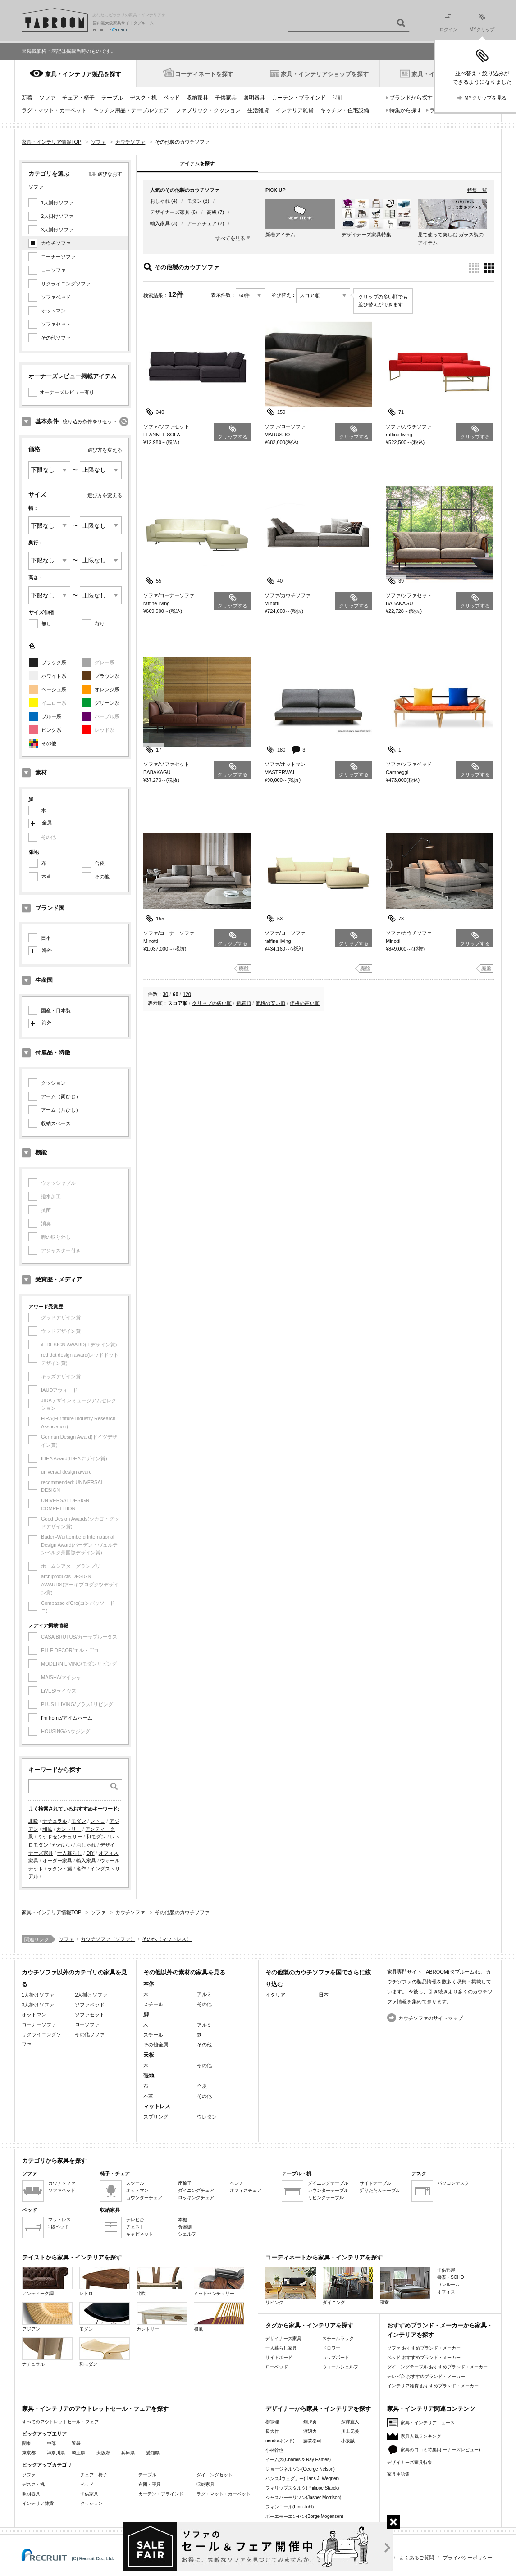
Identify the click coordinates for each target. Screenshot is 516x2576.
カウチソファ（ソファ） (108, 1939)
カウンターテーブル (328, 2190)
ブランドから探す (411, 98)
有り (100, 623)
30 (165, 994)
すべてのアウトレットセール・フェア (60, 2421)
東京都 (29, 2452)
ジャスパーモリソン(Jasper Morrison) (303, 2497)
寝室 (405, 2286)
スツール (135, 2183)
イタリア (275, 1994)
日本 (46, 938)
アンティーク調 (47, 2281)
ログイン (448, 23)
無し (46, 623)
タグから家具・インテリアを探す (309, 2325)
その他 (48, 743)
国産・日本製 (56, 1010)
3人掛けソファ (57, 229)
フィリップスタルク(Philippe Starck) (302, 2487)
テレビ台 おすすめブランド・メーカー (426, 2376)
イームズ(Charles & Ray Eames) (298, 2459)
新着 (27, 98)
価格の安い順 (270, 1003)
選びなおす (109, 174)
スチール (153, 2004)
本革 (46, 876)
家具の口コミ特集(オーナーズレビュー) (440, 2449)
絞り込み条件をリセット (90, 421)
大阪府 (103, 2452)
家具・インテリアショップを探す (325, 74)
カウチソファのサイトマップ (430, 2018)
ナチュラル (54, 1821)
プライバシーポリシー (468, 2557)
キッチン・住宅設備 (344, 110)
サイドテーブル (375, 2183)
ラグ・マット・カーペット (54, 110)
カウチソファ (56, 243)
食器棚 (185, 2226)
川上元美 (350, 2431)
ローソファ (53, 270)
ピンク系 (51, 730)
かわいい (62, 1844)
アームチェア (202, 223)
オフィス (446, 2291)
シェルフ (187, 2234)
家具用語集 (398, 2474)
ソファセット (56, 324)
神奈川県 (56, 2452)
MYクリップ (482, 23)
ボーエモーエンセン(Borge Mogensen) (304, 2516)
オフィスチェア (245, 2190)
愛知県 (153, 2452)
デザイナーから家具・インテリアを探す (318, 2408)
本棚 (182, 2219)
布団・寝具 (149, 2484)
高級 (212, 212)
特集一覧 (477, 190)
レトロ (97, 1821)
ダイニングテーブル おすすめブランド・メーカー (437, 2366)
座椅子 (185, 2183)
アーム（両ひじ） (61, 1096)
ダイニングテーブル (328, 2183)
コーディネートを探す (204, 74)
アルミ (204, 1994)
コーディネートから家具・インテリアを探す (324, 2257)
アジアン (47, 2317)
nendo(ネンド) (279, 2440)
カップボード (335, 2357)
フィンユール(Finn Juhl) (289, 2506)
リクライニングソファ (66, 283)
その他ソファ (56, 337)
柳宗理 (272, 2421)
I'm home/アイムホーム (66, 1717)
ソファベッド (56, 297)
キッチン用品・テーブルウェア (131, 110)
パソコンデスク (453, 2183)
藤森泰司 (312, 2440)
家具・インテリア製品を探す (83, 74)
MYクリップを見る (485, 97)
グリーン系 (107, 703)
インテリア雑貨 (295, 110)
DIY (90, 1853)
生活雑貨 (258, 110)
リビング (290, 2286)
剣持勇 (310, 2421)
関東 (26, 2443)
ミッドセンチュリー (59, 1836)
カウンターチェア (144, 2197)
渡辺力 (310, 2431)
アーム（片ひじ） (61, 1110)
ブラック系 (53, 662)
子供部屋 (446, 2270)
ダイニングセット (214, 2474)
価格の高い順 (305, 1003)
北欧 (33, 1821)
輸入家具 (86, 1860)
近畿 (76, 2443)
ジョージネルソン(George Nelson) (300, 2469)
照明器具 (254, 98)
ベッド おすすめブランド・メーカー (424, 2357)
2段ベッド (58, 2226)
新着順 (243, 1003)
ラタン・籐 (59, 1868)
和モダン (96, 1836)
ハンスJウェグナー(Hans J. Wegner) (302, 2478)
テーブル (112, 98)
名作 (81, 1868)
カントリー (68, 1829)
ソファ (47, 98)
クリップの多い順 (212, 1003)
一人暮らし (69, 1853)
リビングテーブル (326, 2197)
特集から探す (405, 110)
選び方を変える (104, 450)
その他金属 (155, 2044)
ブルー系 (51, 716)
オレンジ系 (107, 689)
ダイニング (348, 2286)
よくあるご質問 (416, 2557)
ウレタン (207, 2116)
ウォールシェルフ (340, 2366)
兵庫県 (128, 2452)
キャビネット (139, 2234)
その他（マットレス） (167, 1939)
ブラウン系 (107, 676)
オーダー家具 (57, 1860)
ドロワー (331, 2347)
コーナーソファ (58, 256)
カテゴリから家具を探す (54, 2160)
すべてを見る (230, 238)
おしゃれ (86, 1844)
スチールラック (338, 2338)
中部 (51, 2443)
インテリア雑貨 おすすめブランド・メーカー (433, 2385)
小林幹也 (274, 2450)
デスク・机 (143, 98)
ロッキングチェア (196, 2197)
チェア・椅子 (78, 98)
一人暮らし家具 (281, 2347)
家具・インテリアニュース (428, 2422)
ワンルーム (448, 2284)
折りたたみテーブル (380, 2190)
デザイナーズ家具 (170, 212)
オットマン (53, 310)
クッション (53, 1083)
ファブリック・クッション (208, 110)
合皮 (100, 863)
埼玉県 (78, 2452)
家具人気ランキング (421, 2436)
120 (187, 994)
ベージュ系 (53, 689)
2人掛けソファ (57, 216)
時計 (338, 98)
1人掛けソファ (57, 202)
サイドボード (278, 2357)
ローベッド (276, 2366)
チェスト (135, 2226)
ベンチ (236, 2183)
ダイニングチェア (196, 2190)
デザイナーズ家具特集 (409, 2462)
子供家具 (226, 98)
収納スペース (56, 1123)
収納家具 (197, 98)
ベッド (172, 98)
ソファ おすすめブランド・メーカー (424, 2347)
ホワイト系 (53, 676)
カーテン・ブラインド (299, 98)
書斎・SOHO (450, 2277)
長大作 (272, 2431)
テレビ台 (135, 2219)
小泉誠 (348, 2440)
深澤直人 (350, 2421)
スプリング (155, 2116)
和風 (47, 1829)
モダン (78, 1821)
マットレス (59, 2219)
